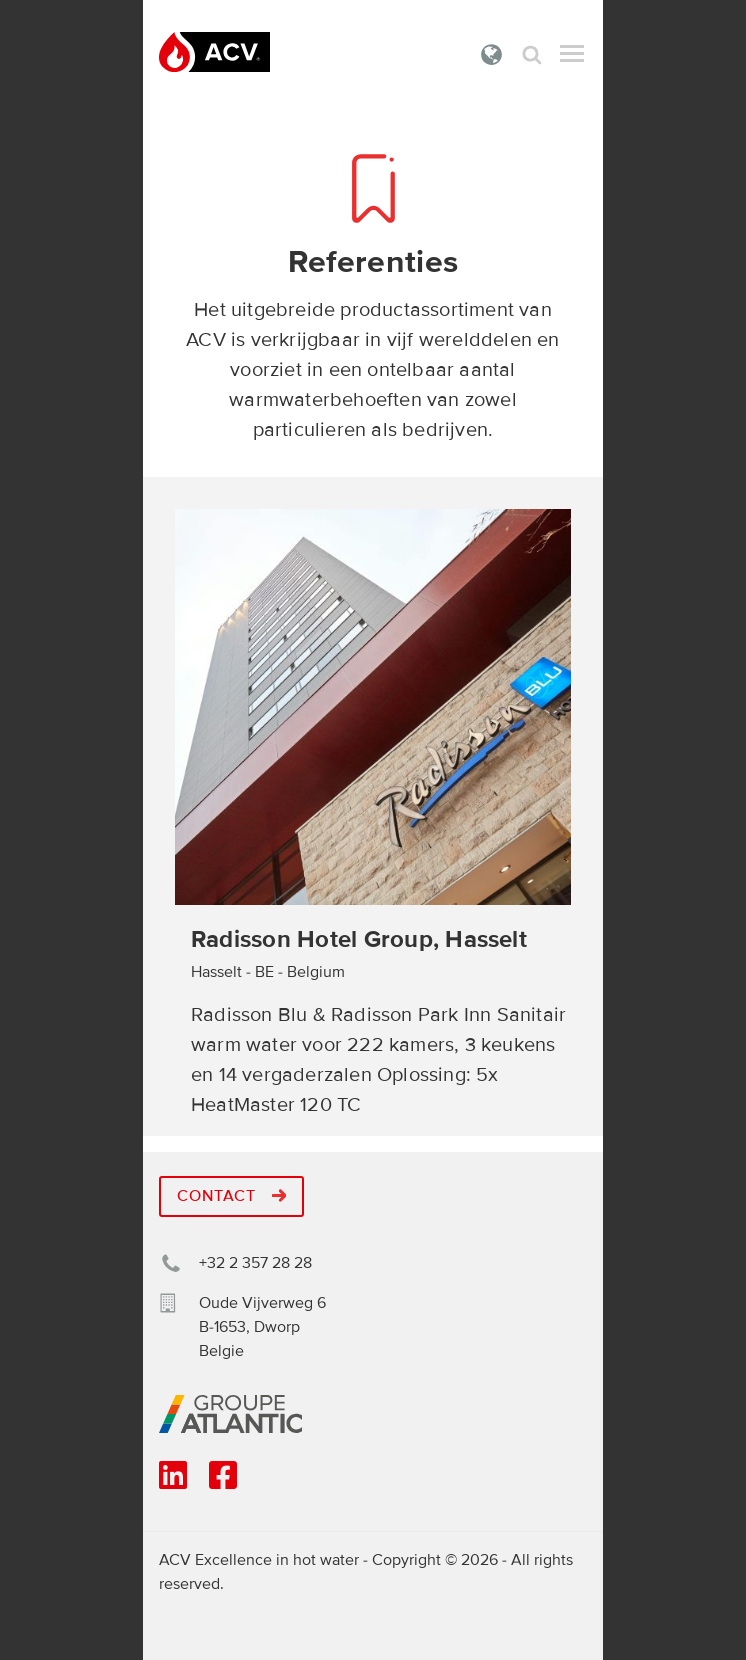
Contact (231, 1196)
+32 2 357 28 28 (255, 1263)
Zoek (532, 54)
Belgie (492, 54)
